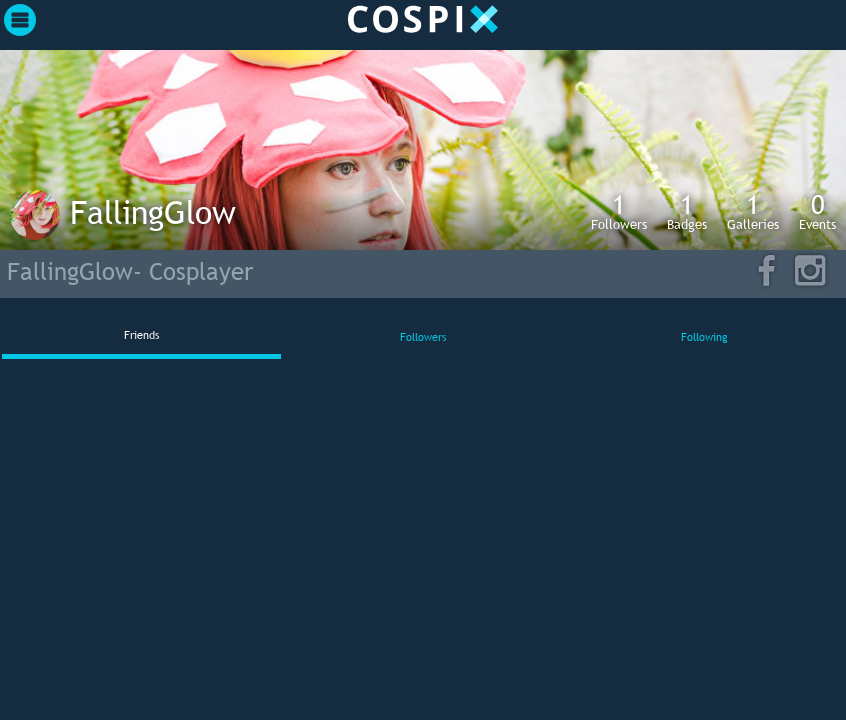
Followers (619, 211)
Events (817, 211)
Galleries (753, 211)
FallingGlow (153, 212)
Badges (687, 211)
